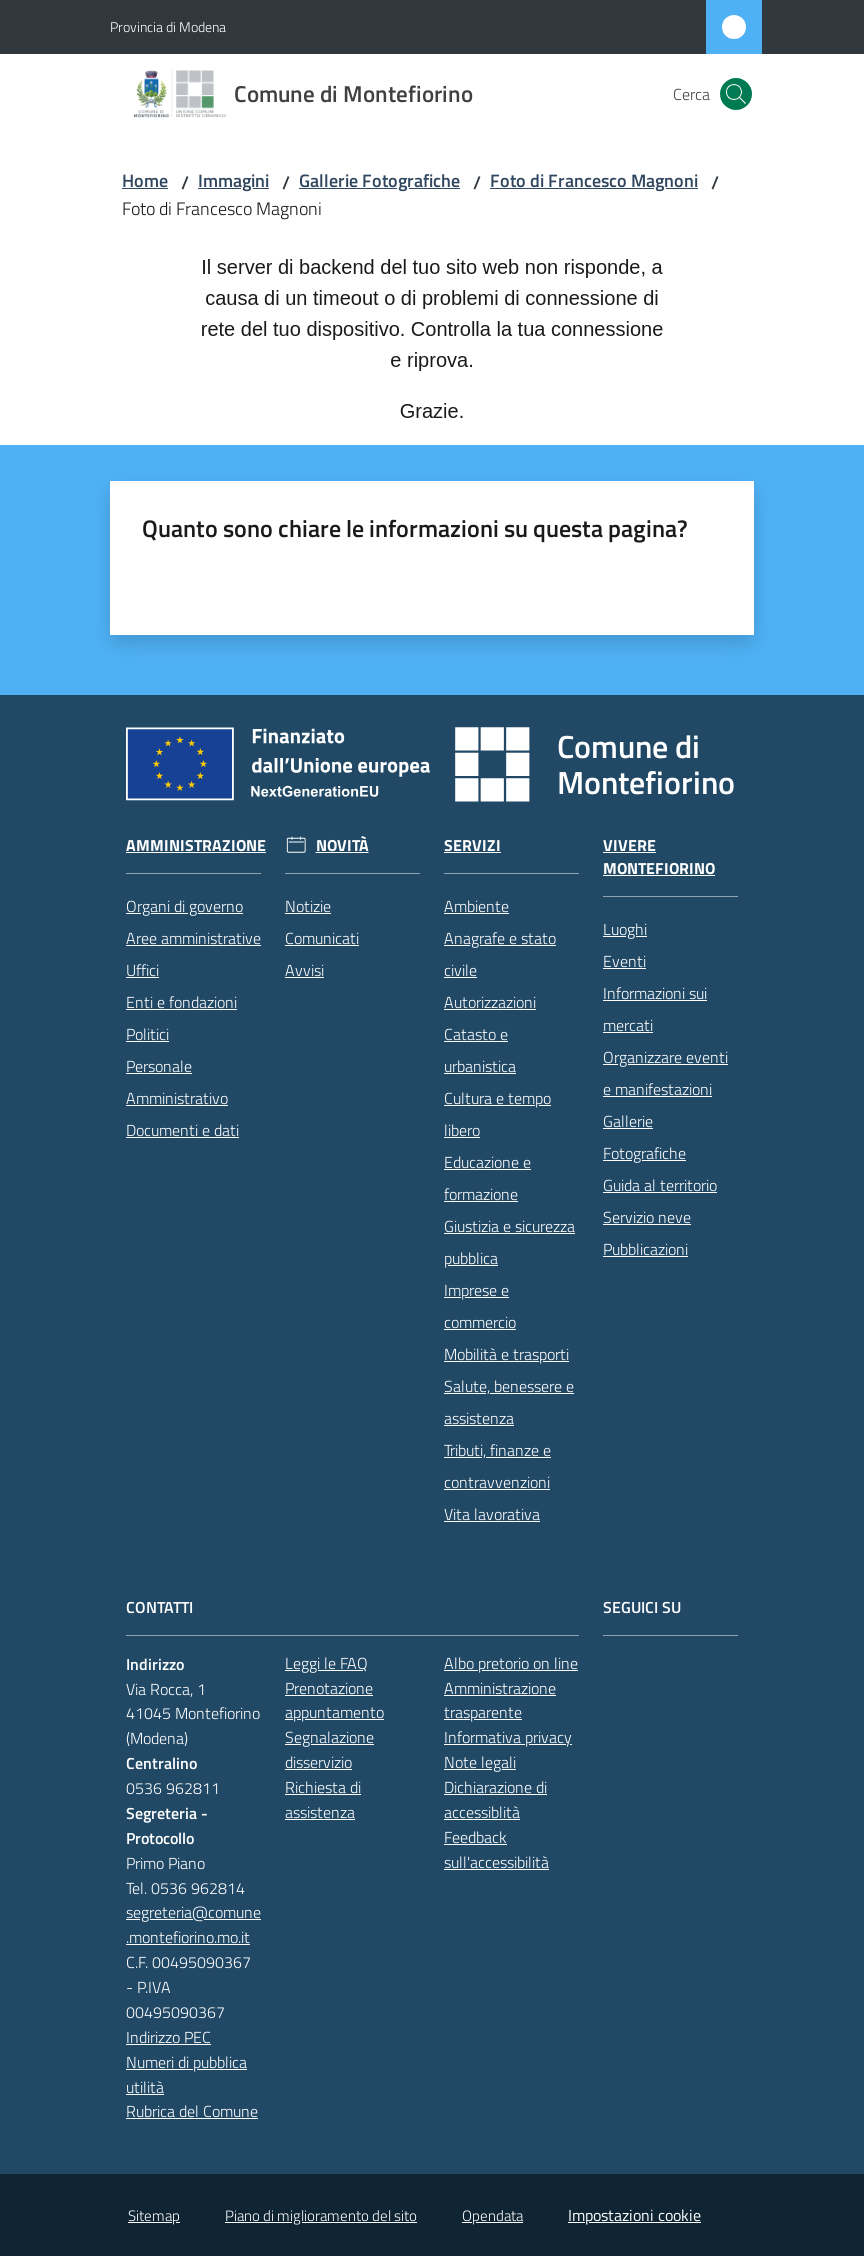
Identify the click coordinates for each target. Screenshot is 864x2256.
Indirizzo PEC (168, 2037)
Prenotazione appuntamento (334, 1700)
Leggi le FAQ (326, 1663)
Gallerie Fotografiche (379, 180)
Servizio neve (647, 1217)
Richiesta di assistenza (323, 1799)
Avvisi (304, 970)
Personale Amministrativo (177, 1082)
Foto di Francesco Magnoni (594, 180)
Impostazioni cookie (634, 2215)
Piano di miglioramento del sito (321, 2215)
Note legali (480, 1762)
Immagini (233, 180)
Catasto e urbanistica (480, 1050)
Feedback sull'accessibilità (496, 1849)
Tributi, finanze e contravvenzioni (497, 1466)
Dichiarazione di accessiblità (495, 1799)
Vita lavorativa (492, 1514)
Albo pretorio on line (511, 1663)
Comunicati (322, 938)
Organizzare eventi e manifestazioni (665, 1073)
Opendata (492, 2215)
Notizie (308, 906)
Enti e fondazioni (181, 1002)
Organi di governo (184, 906)
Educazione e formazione (487, 1178)
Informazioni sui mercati (655, 1009)
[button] (736, 94)
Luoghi (625, 929)
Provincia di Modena (168, 26)
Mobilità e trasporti (506, 1354)
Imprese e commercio (480, 1306)
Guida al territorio (660, 1185)
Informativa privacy (508, 1737)
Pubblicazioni (645, 1249)
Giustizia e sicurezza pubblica (509, 1242)
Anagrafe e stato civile (500, 954)
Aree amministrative (193, 938)
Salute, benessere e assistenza (509, 1402)
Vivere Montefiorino (659, 857)
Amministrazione (196, 845)
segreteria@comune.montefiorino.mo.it (193, 1924)
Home (145, 180)
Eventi (624, 961)
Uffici (142, 970)
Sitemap (154, 2215)
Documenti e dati (182, 1130)
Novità (342, 845)
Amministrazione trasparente (500, 1700)
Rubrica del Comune (192, 2111)
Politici (147, 1034)
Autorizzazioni (490, 1002)
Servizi (472, 845)
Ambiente (476, 906)
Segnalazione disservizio (329, 1749)
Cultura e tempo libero (497, 1114)
